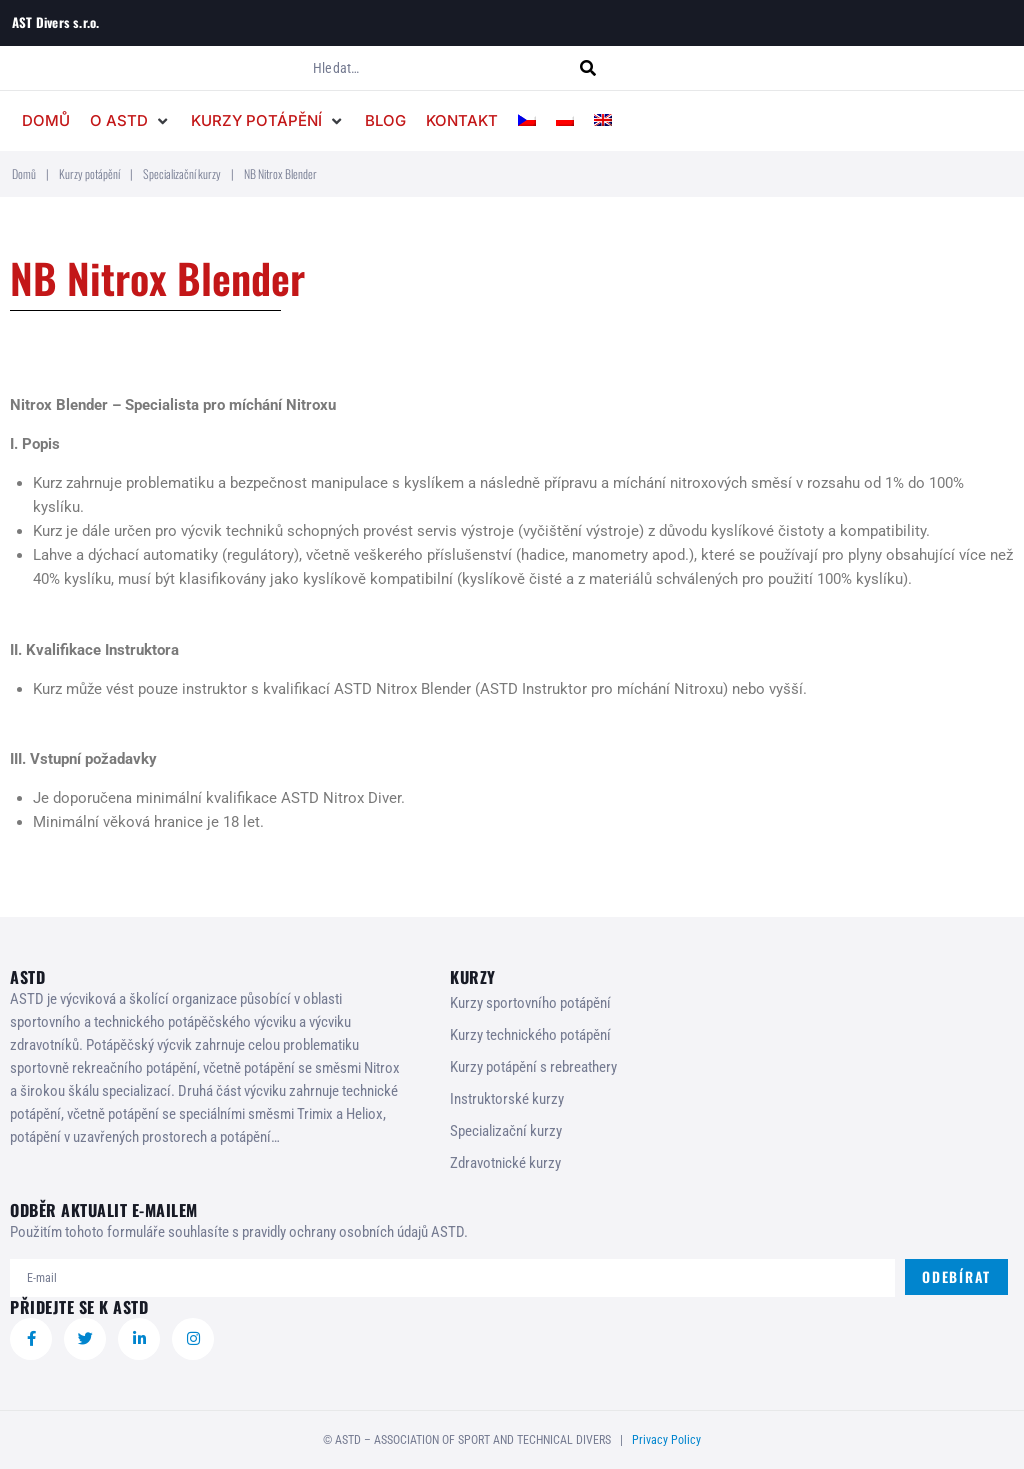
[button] (130, 121)
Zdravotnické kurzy (505, 1163)
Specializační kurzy (182, 173)
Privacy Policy (666, 1440)
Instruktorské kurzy (507, 1099)
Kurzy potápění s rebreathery (533, 1067)
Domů (24, 173)
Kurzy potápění (89, 173)
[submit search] (599, 68)
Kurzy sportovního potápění (530, 1003)
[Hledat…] (444, 68)
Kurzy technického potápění (530, 1035)
